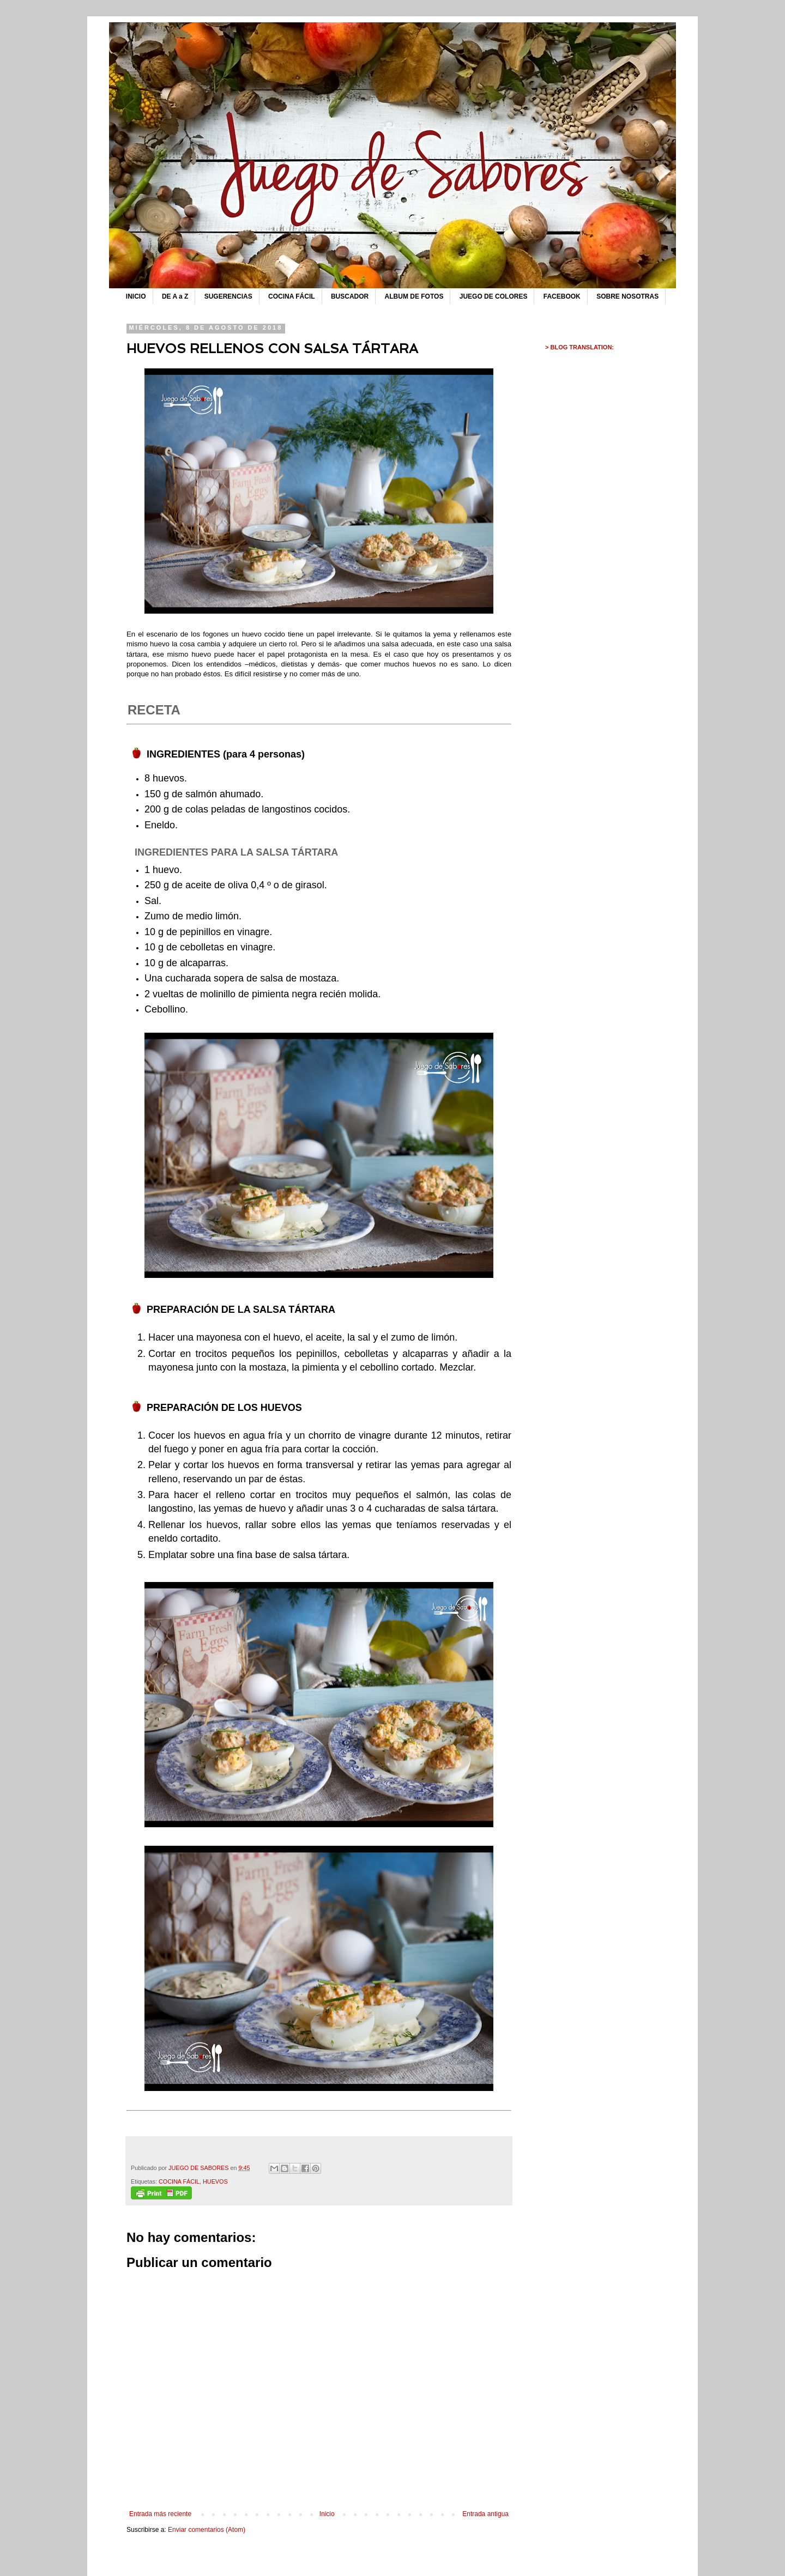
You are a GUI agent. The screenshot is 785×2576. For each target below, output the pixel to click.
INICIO (136, 296)
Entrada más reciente (160, 2514)
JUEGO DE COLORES (494, 296)
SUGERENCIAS (228, 296)
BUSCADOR (350, 296)
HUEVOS (215, 2181)
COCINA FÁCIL (291, 296)
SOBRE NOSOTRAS (627, 296)
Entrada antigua (485, 2514)
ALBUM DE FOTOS (414, 296)
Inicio (327, 2514)
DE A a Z (175, 296)
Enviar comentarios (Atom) (206, 2529)
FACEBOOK (562, 296)
